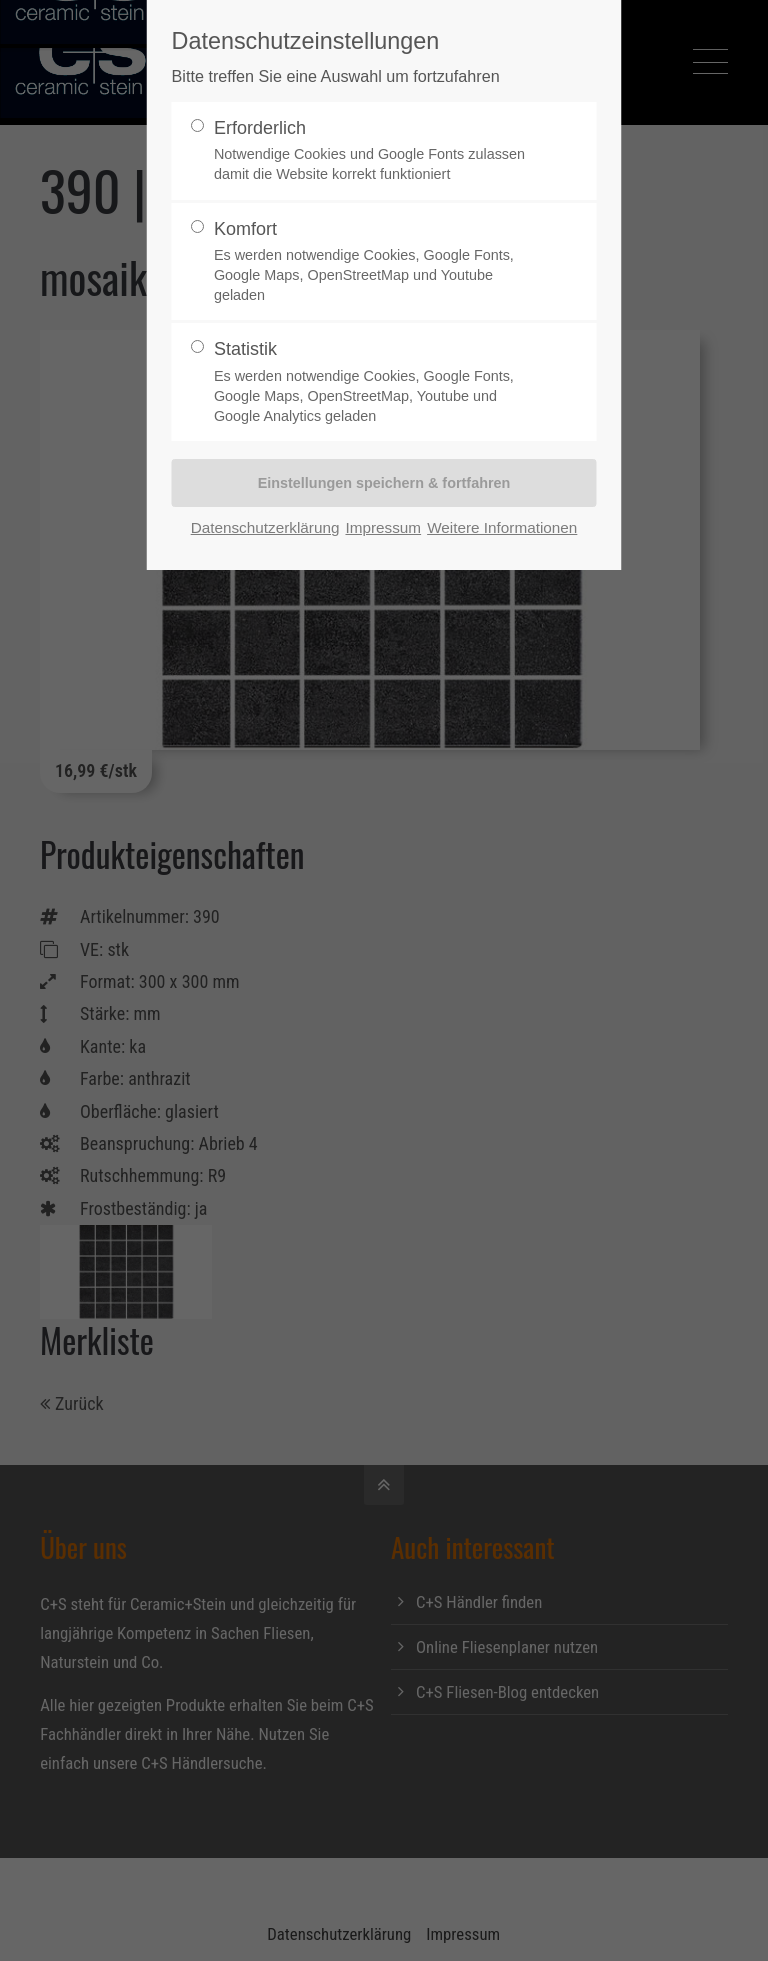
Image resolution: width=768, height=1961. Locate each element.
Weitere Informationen (502, 527)
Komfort (376, 262)
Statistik (376, 382)
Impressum (383, 527)
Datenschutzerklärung (265, 527)
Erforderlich (376, 151)
